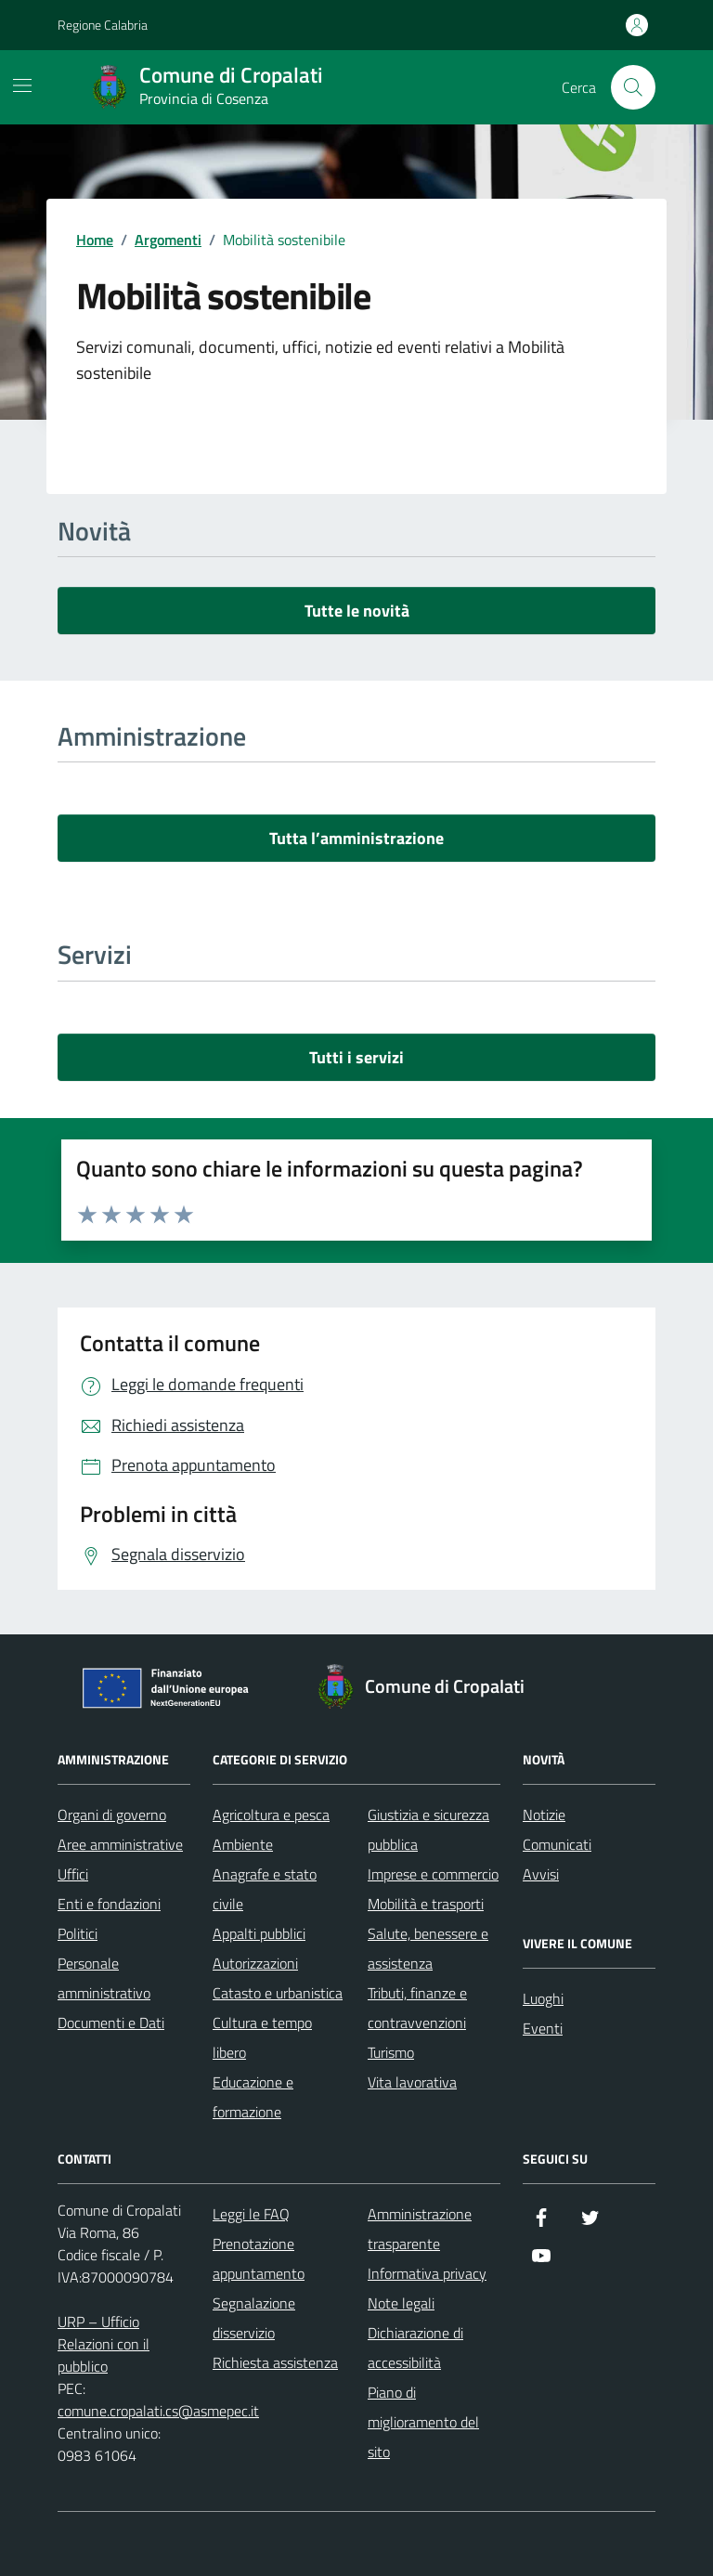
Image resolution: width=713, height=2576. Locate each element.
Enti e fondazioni (109, 1904)
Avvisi (541, 1874)
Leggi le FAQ (251, 2214)
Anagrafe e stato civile (265, 1889)
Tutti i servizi (356, 1057)
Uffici (73, 1874)
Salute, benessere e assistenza (428, 1948)
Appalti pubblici (259, 1933)
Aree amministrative (120, 1844)
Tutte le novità (357, 610)
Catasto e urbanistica (278, 1993)
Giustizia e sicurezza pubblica (428, 1829)
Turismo (391, 2052)
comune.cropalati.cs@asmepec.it (158, 2411)
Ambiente (243, 1844)
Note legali (401, 2303)
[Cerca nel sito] (633, 87)
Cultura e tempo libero (262, 2037)
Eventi (543, 2028)
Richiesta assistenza (275, 2362)
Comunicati (557, 1844)
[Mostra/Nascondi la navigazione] (22, 85)
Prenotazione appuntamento (259, 2258)
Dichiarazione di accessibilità (415, 2348)
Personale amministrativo (104, 1978)
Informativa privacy (427, 2273)
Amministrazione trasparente (420, 2229)
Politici (77, 1933)
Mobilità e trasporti (426, 1904)
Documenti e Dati (111, 2022)
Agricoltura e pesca (271, 1814)
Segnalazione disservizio (254, 2318)
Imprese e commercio (433, 1874)
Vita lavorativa (412, 2082)
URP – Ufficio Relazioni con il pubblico (103, 2343)
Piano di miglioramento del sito (423, 2422)
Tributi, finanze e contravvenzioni (417, 2008)
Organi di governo (112, 1814)
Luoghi (543, 1998)
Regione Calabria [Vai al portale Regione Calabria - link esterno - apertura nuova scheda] (103, 24)
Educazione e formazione (253, 2097)
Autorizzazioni (255, 1963)
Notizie (544, 1814)
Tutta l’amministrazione (356, 838)
